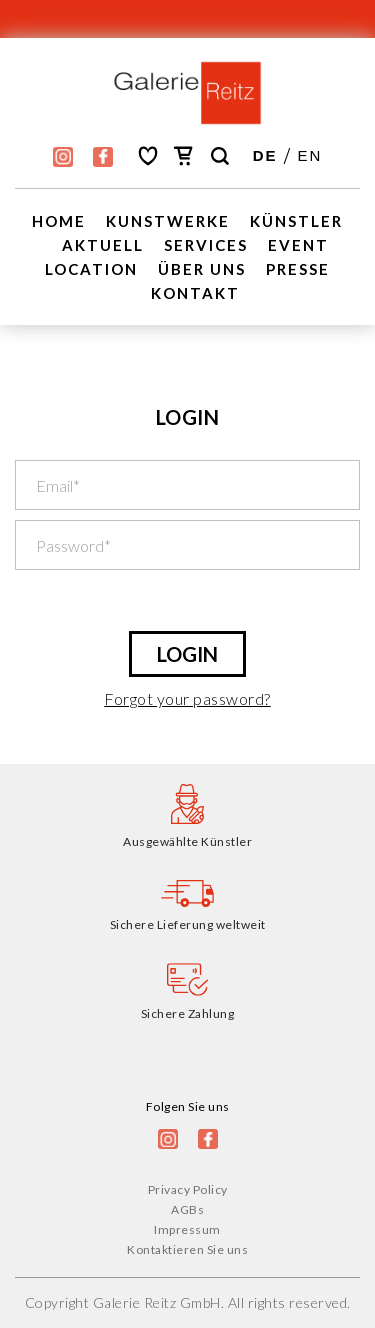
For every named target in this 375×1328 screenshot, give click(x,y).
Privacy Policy (188, 1189)
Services (206, 245)
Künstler (296, 221)
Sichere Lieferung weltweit (188, 924)
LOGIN (187, 654)
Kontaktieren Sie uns (187, 1249)
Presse (298, 269)
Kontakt (195, 293)
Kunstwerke (168, 221)
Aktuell (103, 245)
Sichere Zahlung (188, 1013)
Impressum (187, 1229)
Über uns (202, 269)
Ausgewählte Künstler (187, 841)
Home (59, 221)
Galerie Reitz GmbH (157, 1302)
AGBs (187, 1209)
